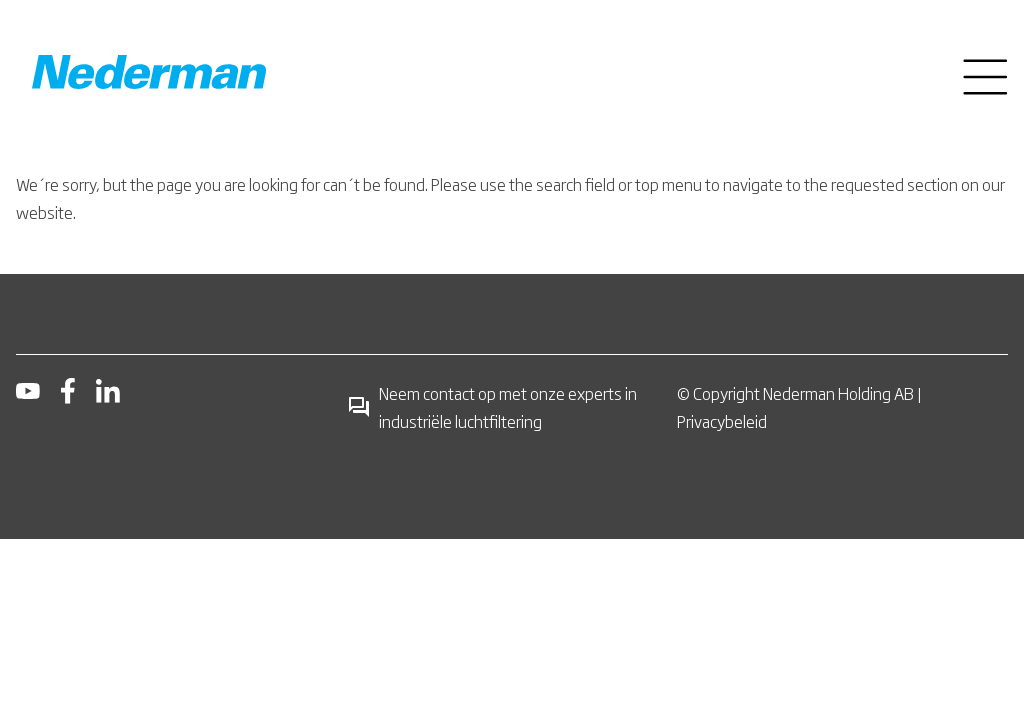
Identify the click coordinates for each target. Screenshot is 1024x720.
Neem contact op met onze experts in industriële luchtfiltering (492, 407)
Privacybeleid (722, 421)
